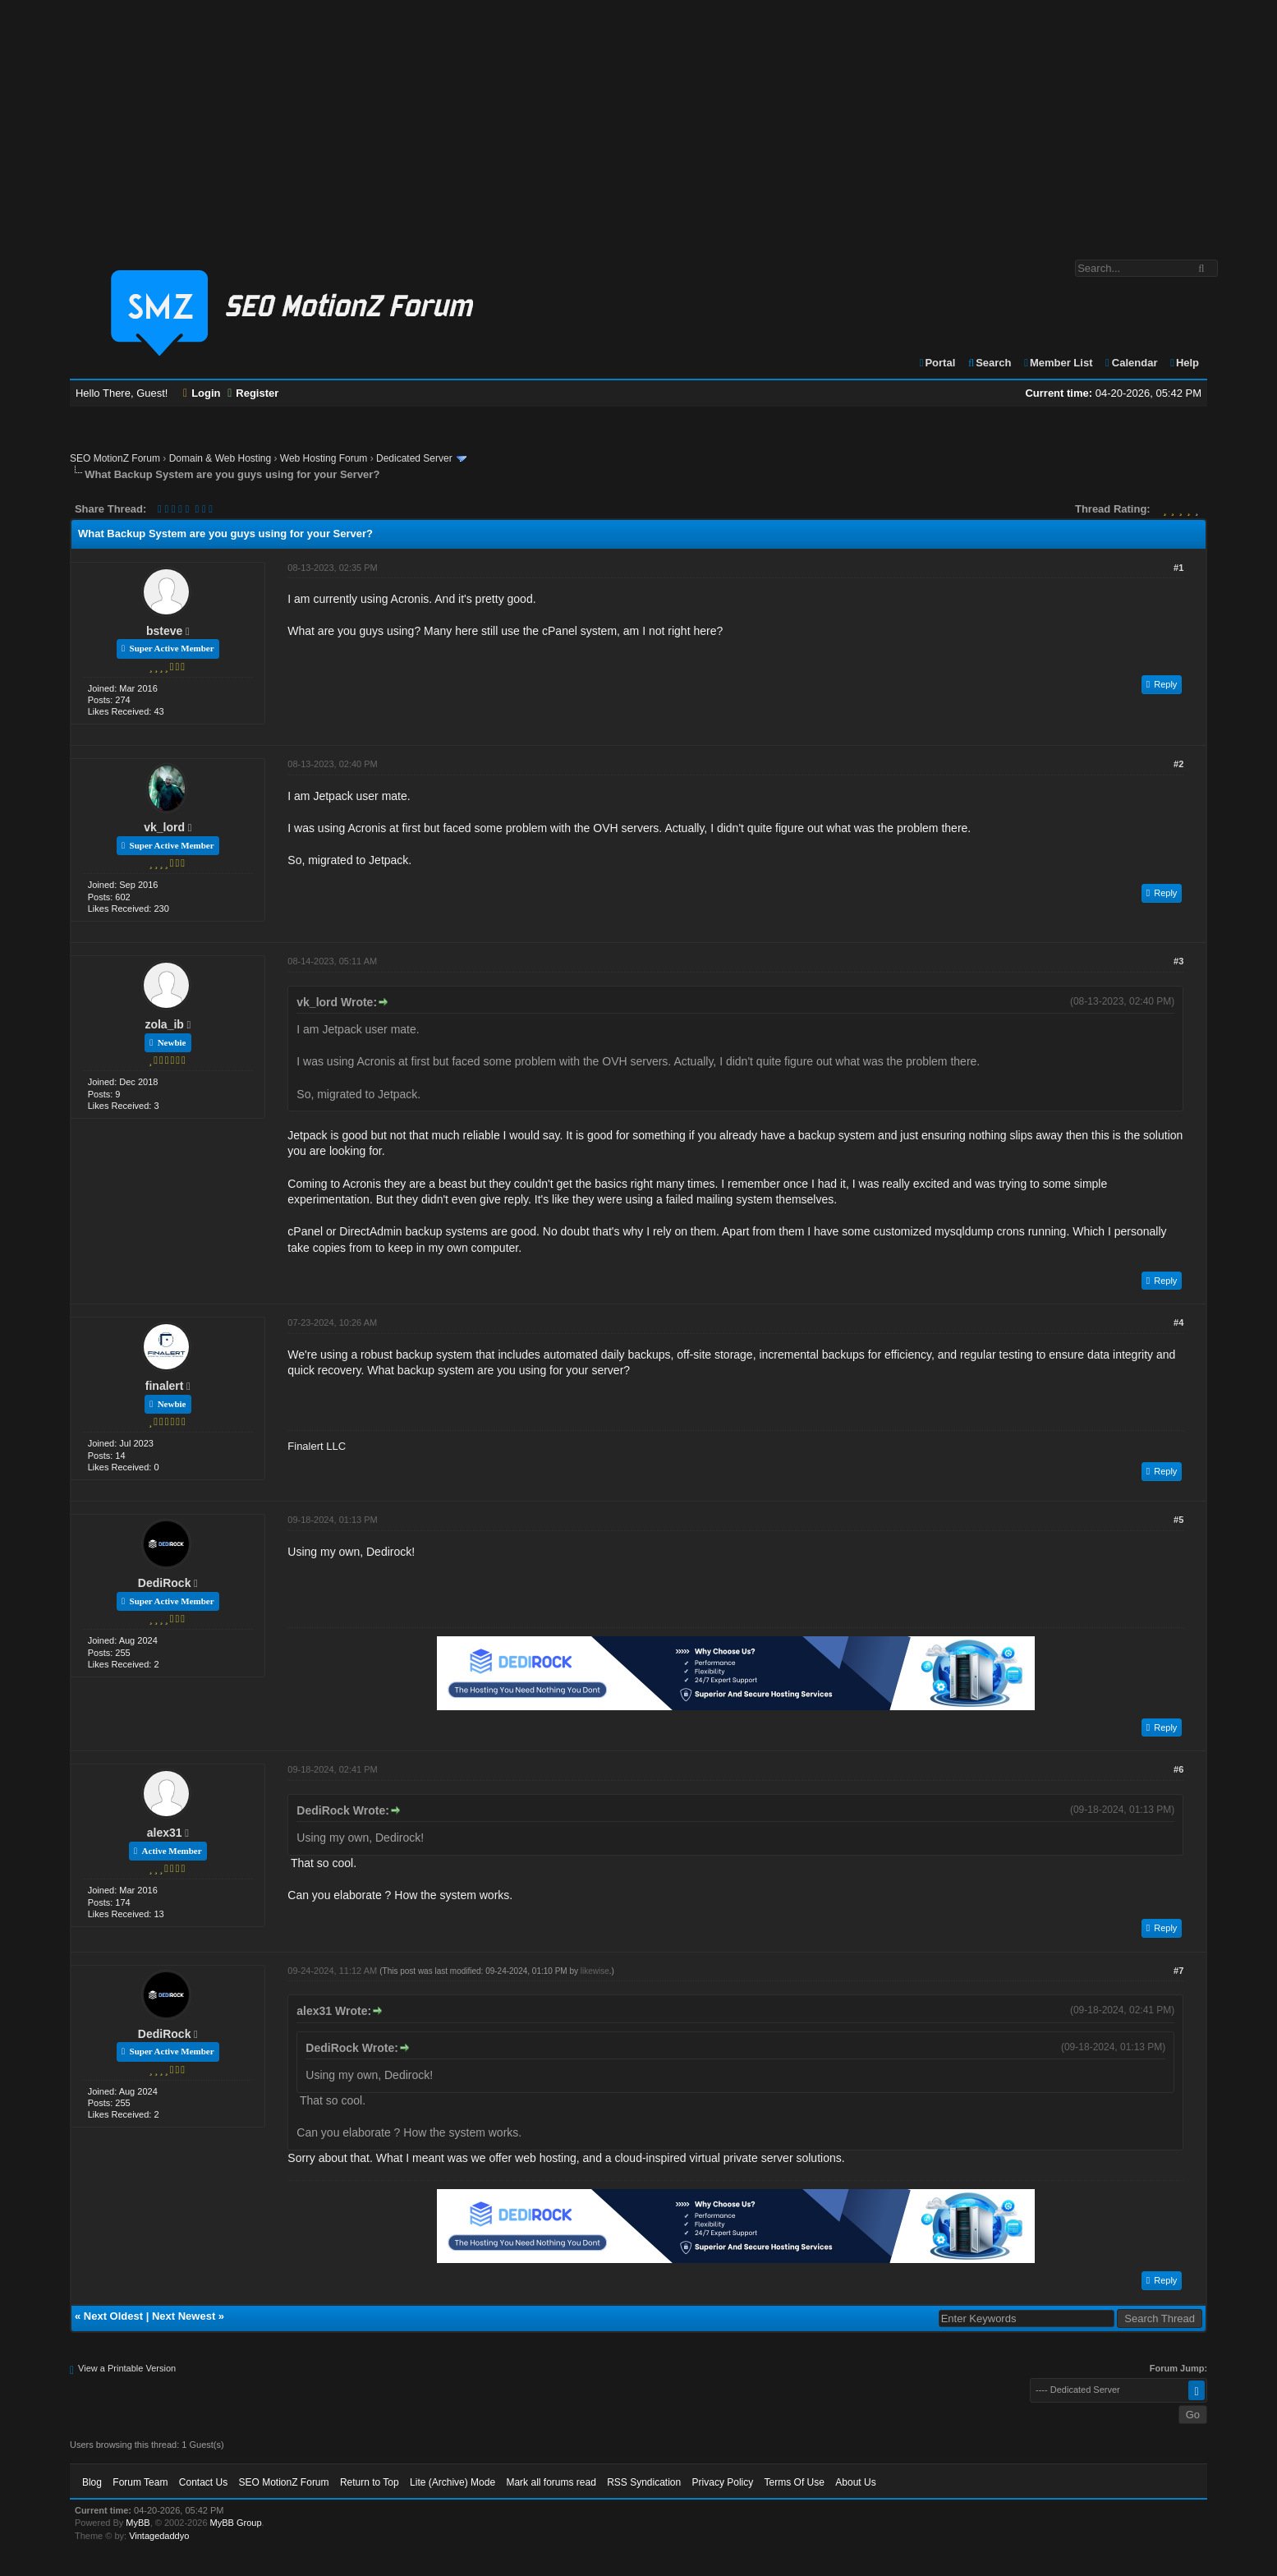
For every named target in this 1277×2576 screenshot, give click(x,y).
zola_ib (164, 1024)
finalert (164, 1385)
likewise (595, 1971)
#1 (1178, 568)
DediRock (164, 1582)
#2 (1178, 764)
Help (1184, 362)
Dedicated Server (414, 458)
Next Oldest (113, 2316)
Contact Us (203, 2482)
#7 (1178, 1971)
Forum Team (140, 2482)
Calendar (1130, 362)
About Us (855, 2482)
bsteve (164, 630)
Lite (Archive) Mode (452, 2482)
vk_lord (164, 827)
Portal (937, 362)
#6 (1178, 1769)
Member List (1057, 362)
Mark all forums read (550, 2482)
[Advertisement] (639, 122)
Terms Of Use (795, 2482)
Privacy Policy (723, 2482)
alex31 (164, 1832)
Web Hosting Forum (323, 458)
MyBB (137, 2523)
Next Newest (183, 2316)
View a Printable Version (127, 2368)
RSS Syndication (644, 2482)
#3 (1178, 961)
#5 (1178, 1520)
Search (989, 362)
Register (252, 393)
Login (202, 393)
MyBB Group (236, 2523)
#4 (1178, 1322)
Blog (92, 2482)
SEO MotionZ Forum (115, 458)
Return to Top (369, 2482)
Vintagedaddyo (159, 2536)
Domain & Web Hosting (220, 458)
